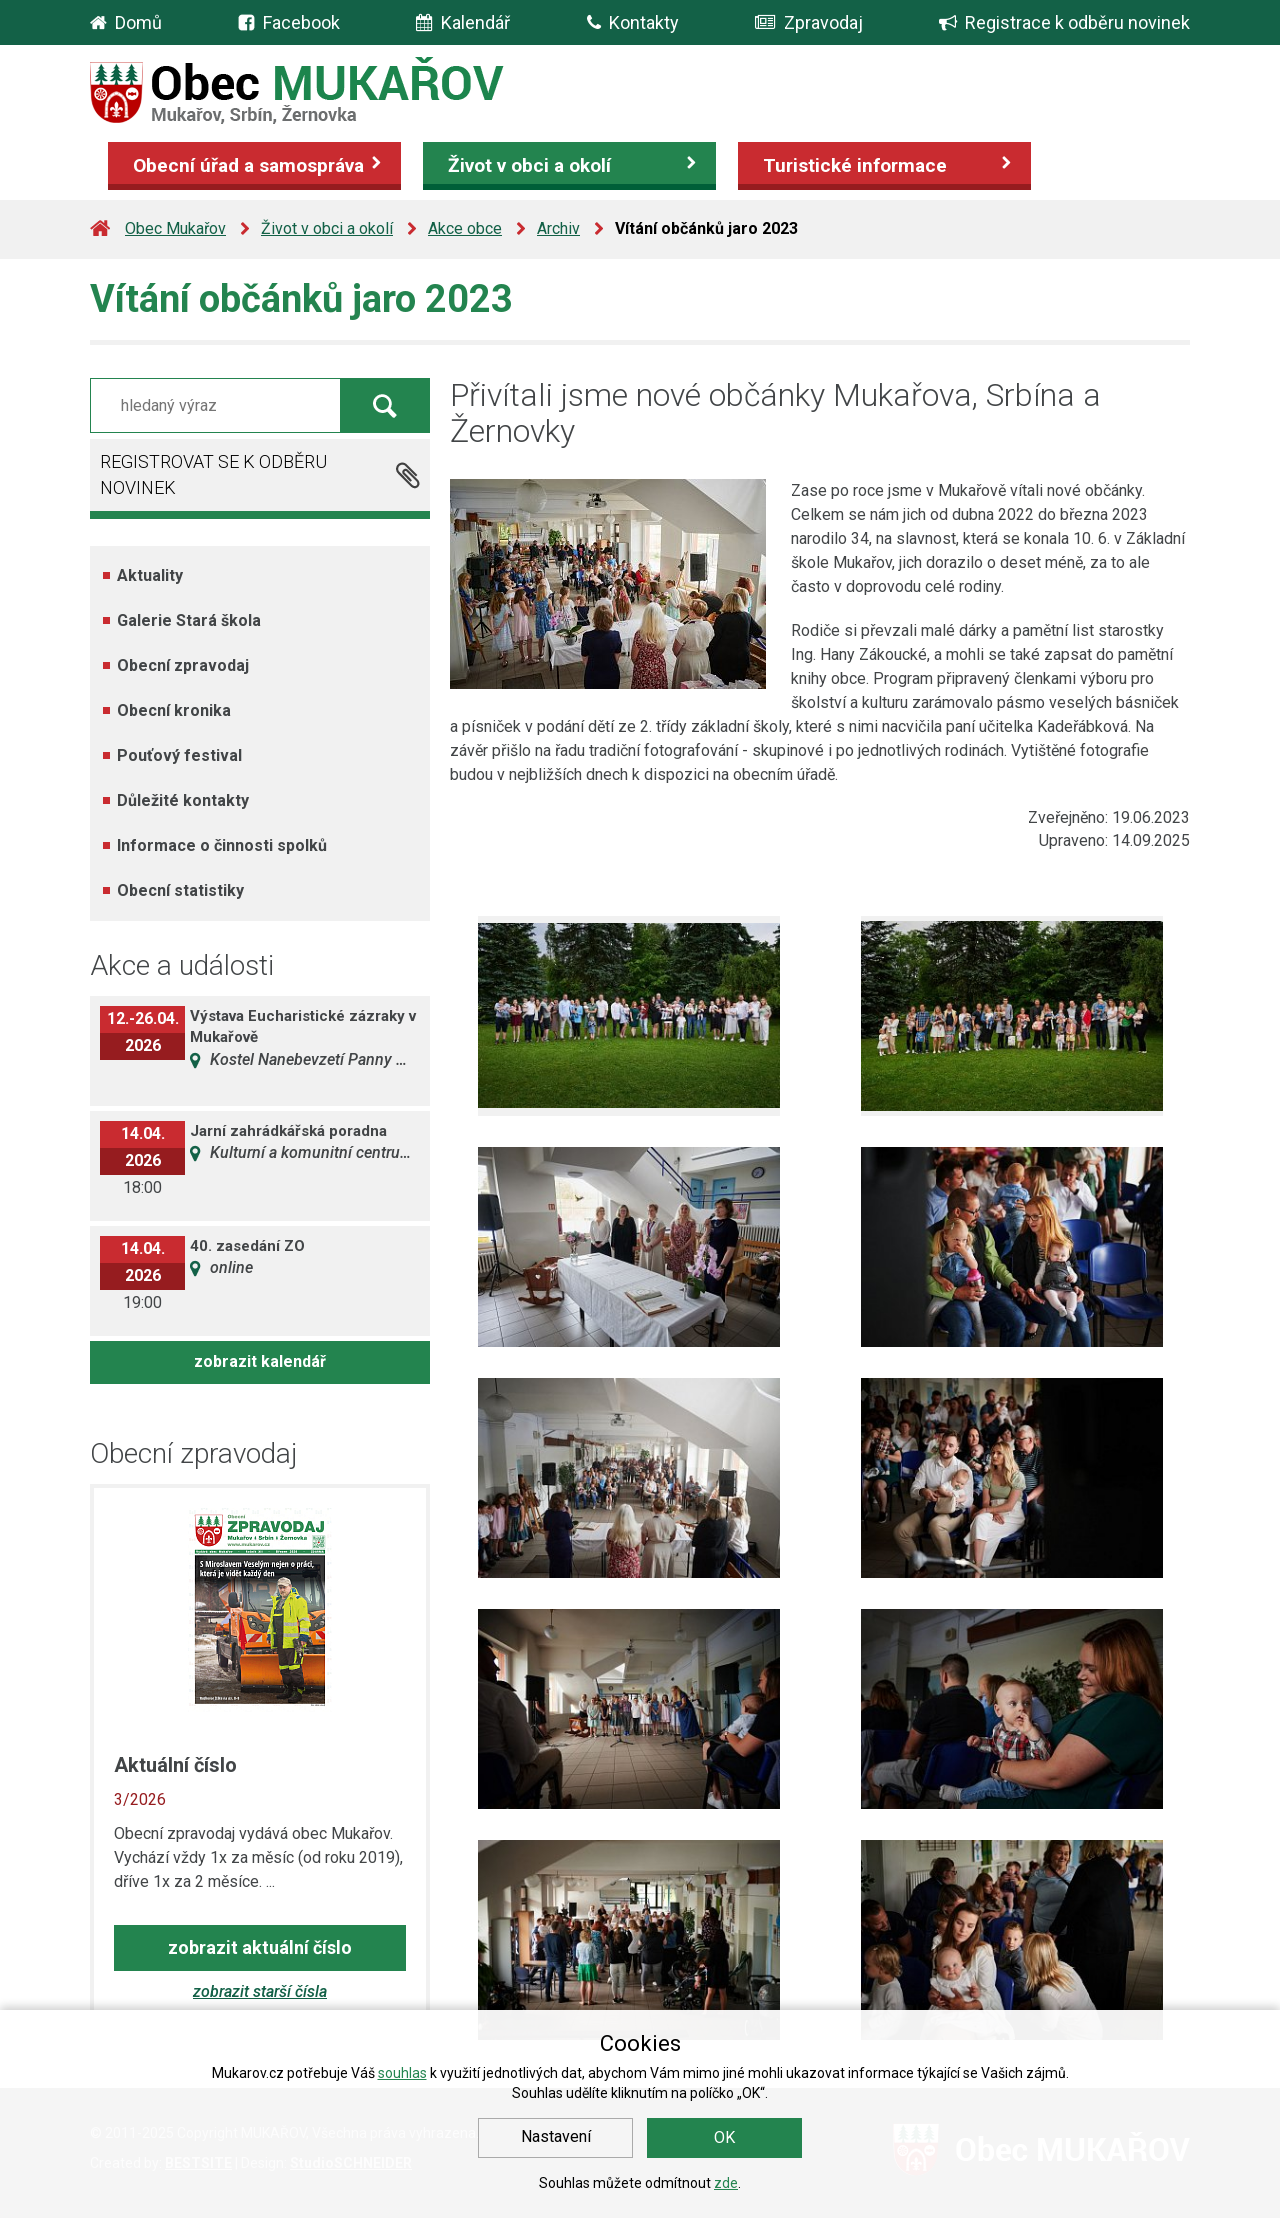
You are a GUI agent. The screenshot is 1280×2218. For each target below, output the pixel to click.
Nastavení (556, 2136)
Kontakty (633, 22)
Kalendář (463, 22)
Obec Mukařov (175, 228)
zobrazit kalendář (260, 1361)
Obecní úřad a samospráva (248, 165)
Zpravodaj (809, 22)
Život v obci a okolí (529, 165)
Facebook (301, 22)
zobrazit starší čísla (260, 1991)
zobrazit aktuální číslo (260, 1947)
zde (726, 2183)
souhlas (402, 2073)
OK (724, 2137)
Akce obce (465, 228)
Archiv (558, 228)
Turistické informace (855, 165)
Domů (138, 22)
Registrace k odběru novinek (1064, 22)
